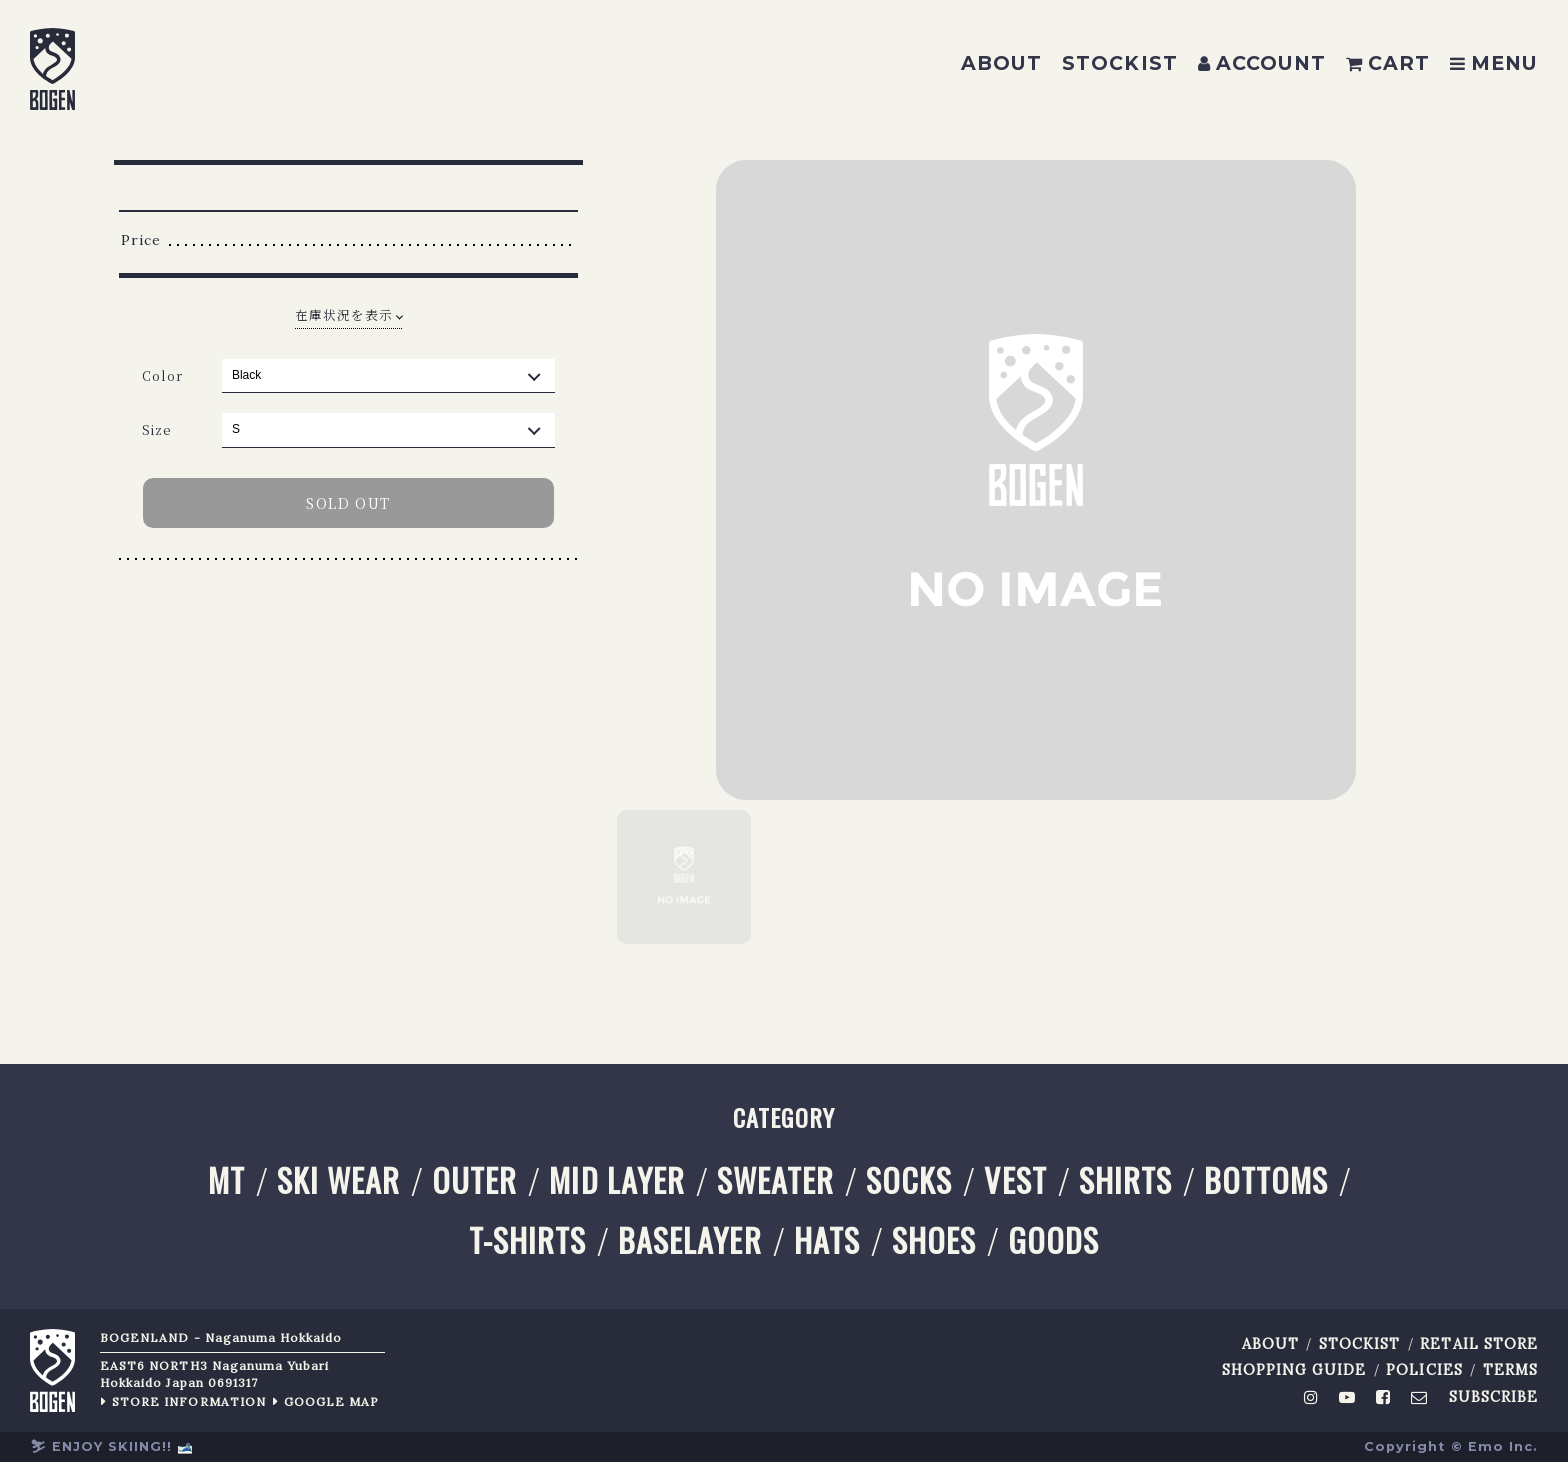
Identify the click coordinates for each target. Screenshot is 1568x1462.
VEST (1015, 1180)
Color (162, 375)
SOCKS (909, 1180)
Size (157, 429)
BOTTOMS (1266, 1180)
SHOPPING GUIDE (1294, 1370)
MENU (1494, 63)
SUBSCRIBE (1493, 1397)
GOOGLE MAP (332, 1401)
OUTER (474, 1180)
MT (226, 1180)
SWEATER (775, 1180)
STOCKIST (1119, 63)
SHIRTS (1125, 1180)
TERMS (1510, 1370)
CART (1388, 63)
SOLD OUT (348, 503)
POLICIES (1424, 1370)
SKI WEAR (338, 1180)
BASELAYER (689, 1240)
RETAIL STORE (1479, 1344)
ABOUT (1001, 63)
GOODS (1053, 1240)
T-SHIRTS (527, 1240)
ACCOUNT (1262, 63)
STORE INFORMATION (189, 1401)
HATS (827, 1240)
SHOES (934, 1240)
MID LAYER (616, 1180)
